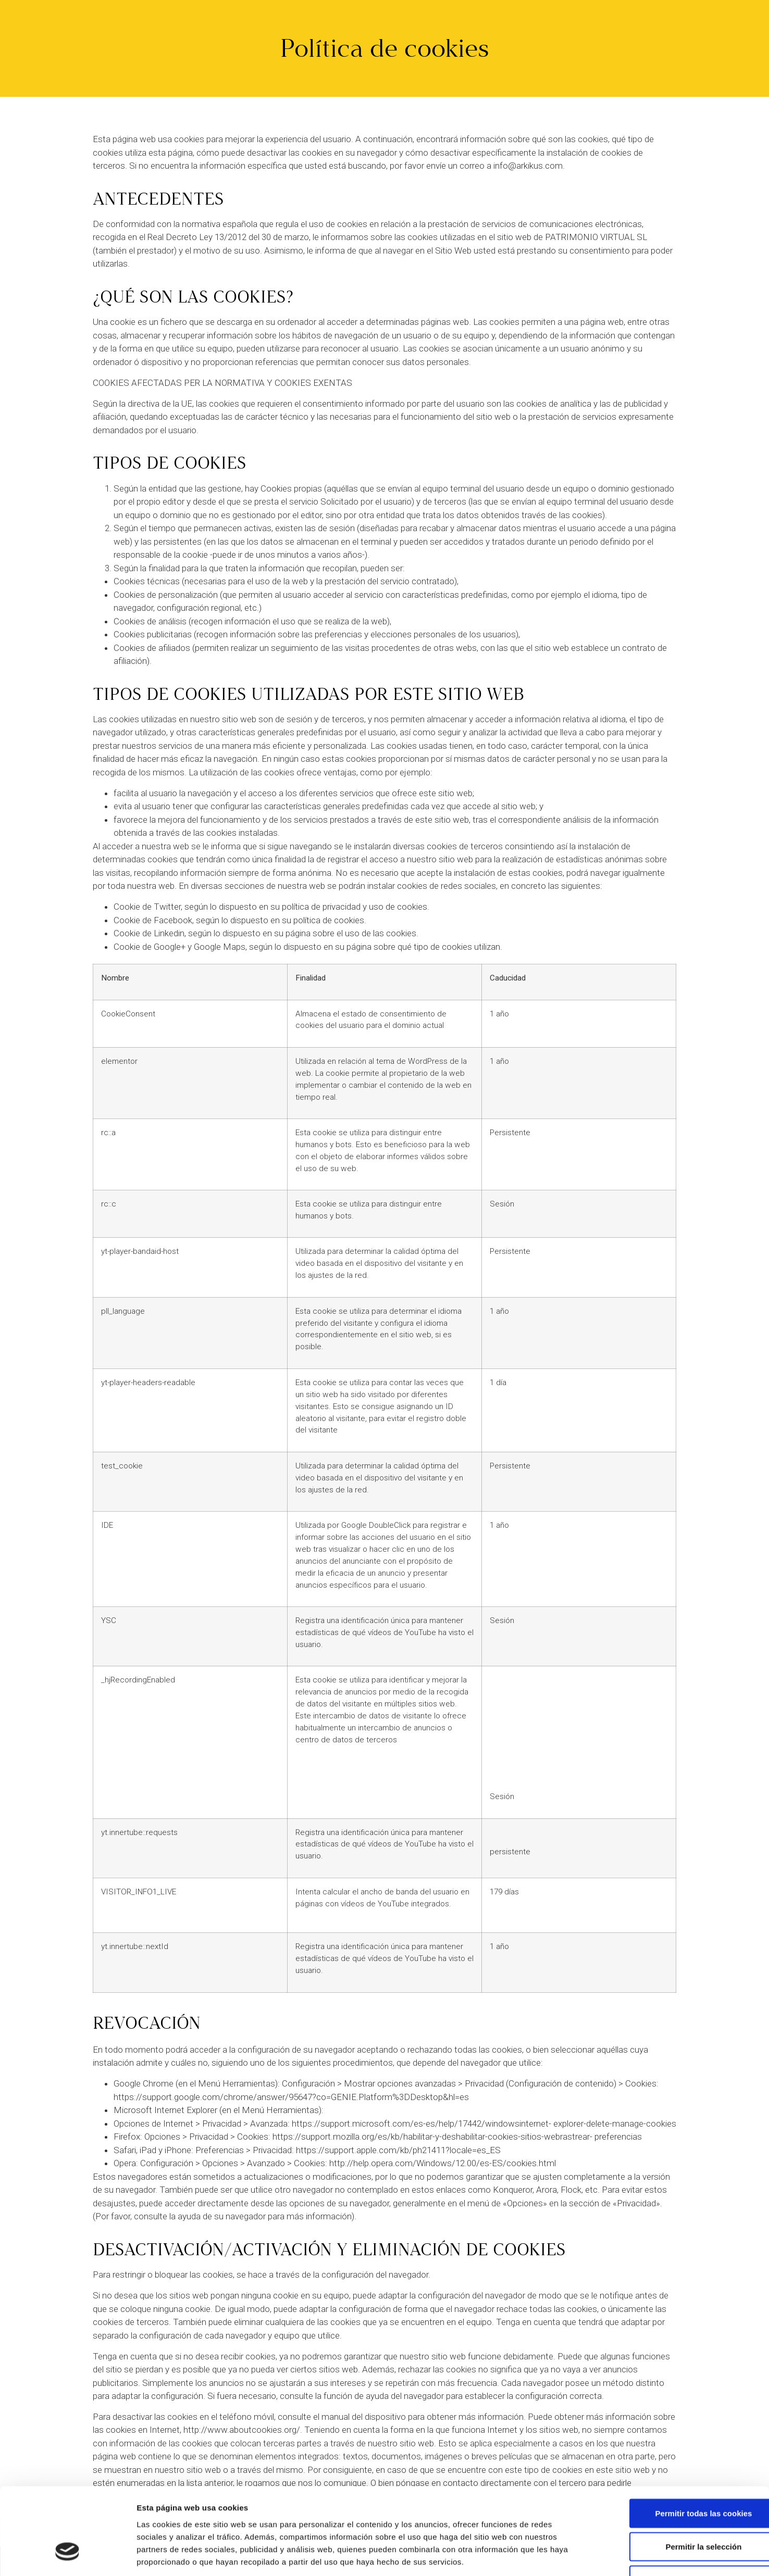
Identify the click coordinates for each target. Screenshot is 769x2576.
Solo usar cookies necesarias (682, 2507)
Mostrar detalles (559, 2555)
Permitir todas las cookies (682, 2440)
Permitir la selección (682, 2474)
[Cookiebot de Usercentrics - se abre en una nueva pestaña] (67, 2556)
